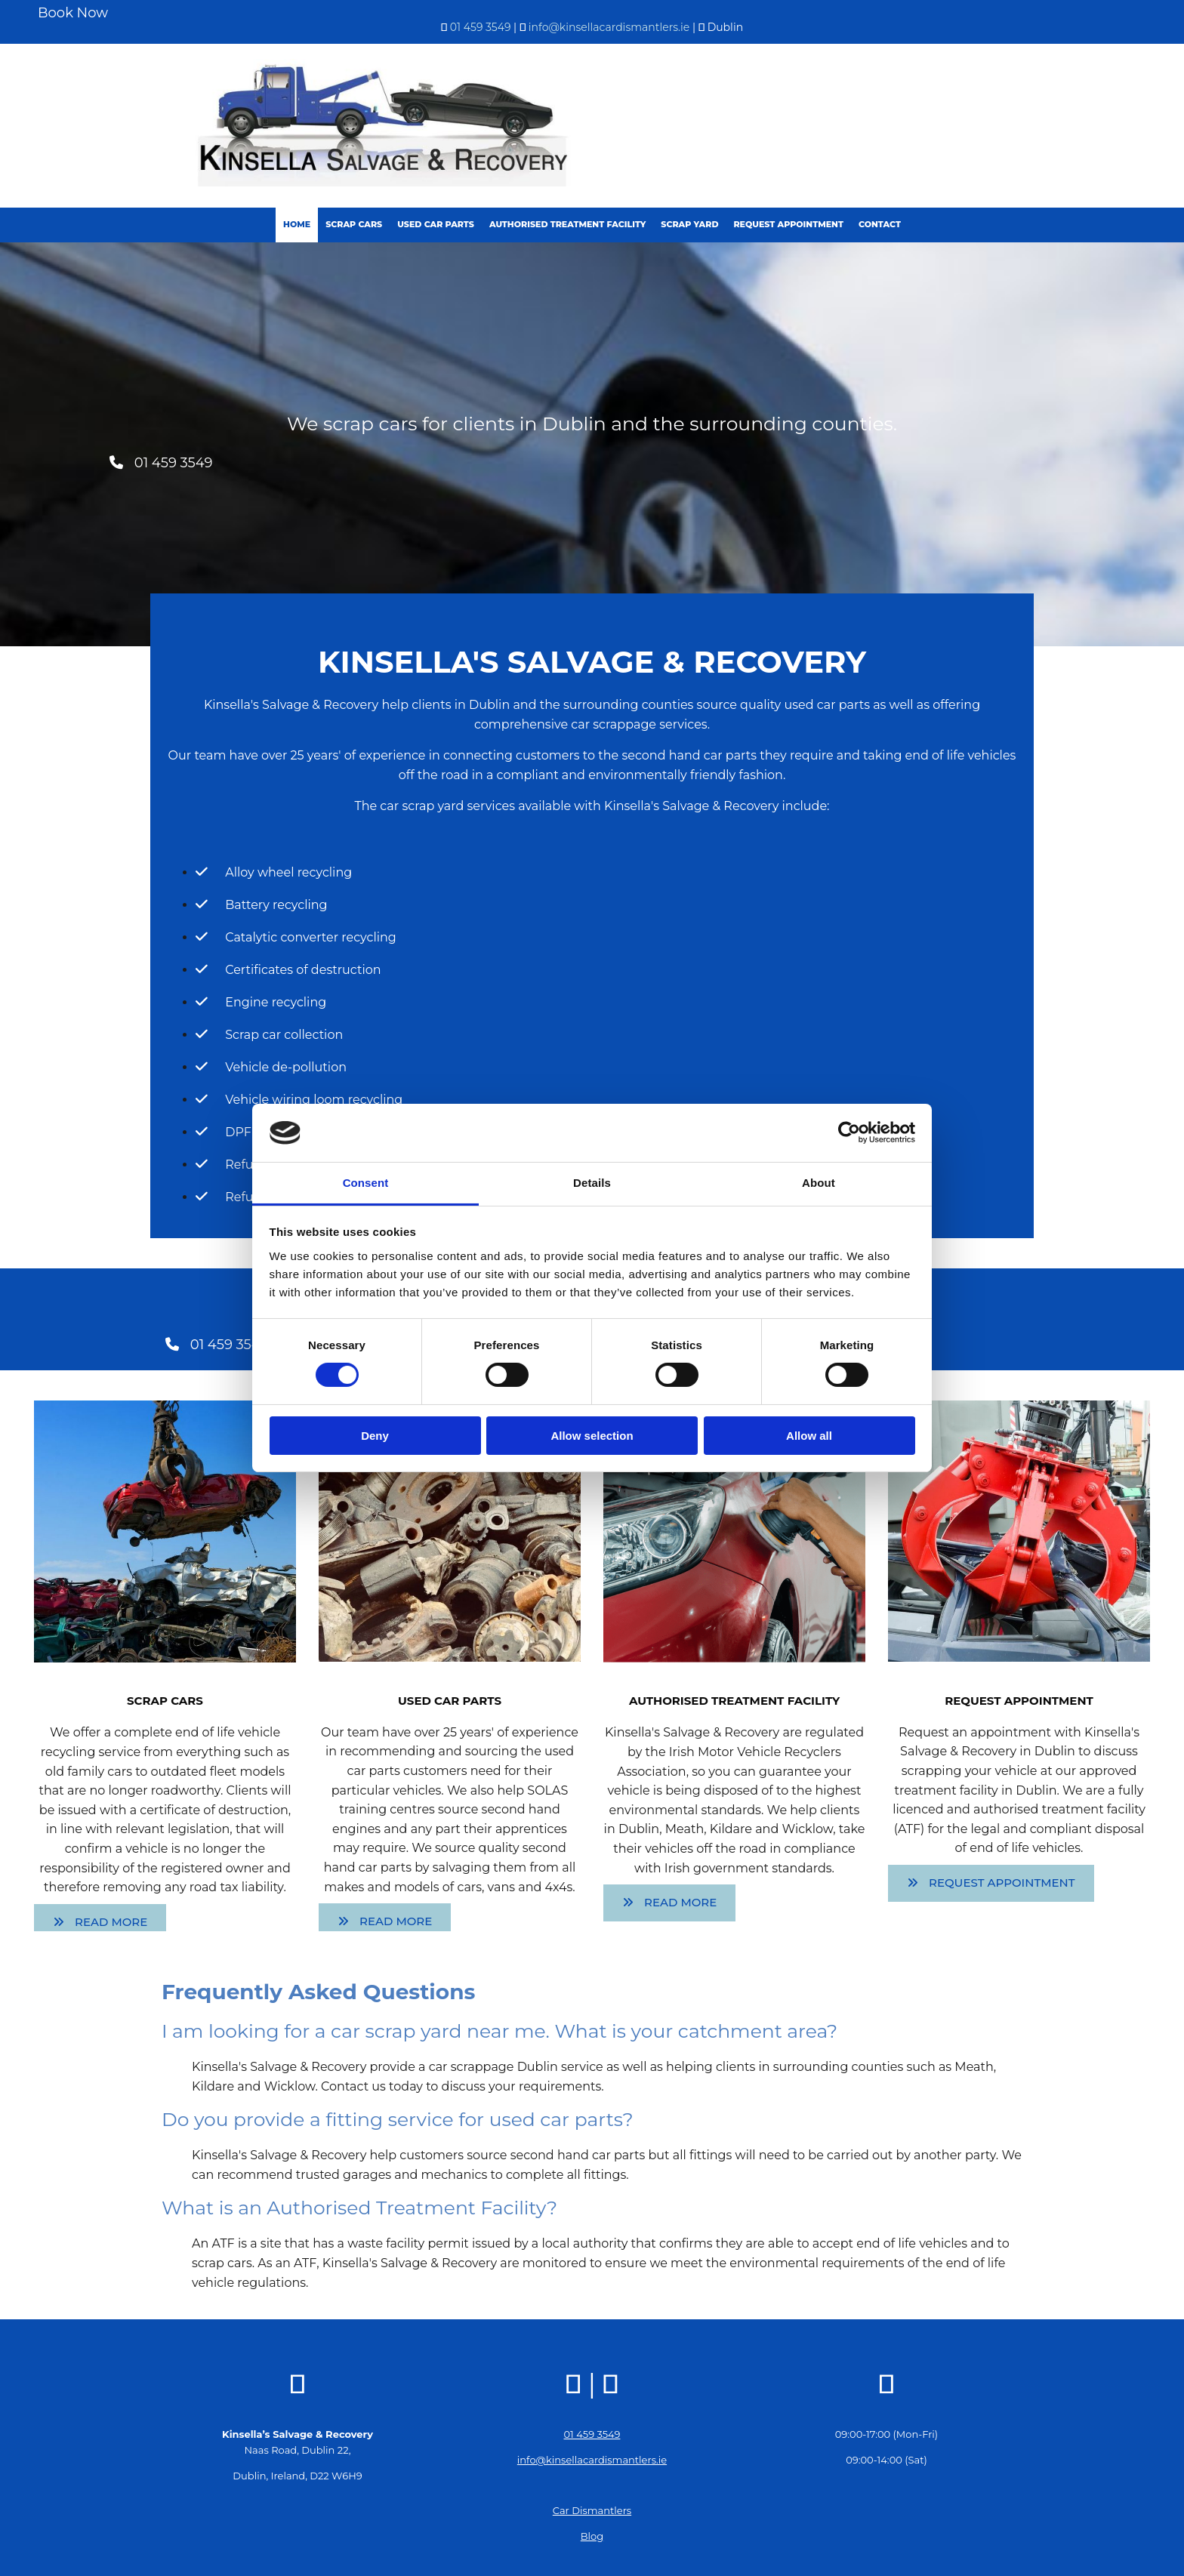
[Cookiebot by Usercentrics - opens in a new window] (849, 1132)
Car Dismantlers (592, 2510)
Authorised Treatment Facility (567, 224)
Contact (880, 224)
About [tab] (818, 1182)
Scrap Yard (689, 224)
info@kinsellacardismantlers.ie (609, 27)
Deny (375, 1435)
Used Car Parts (435, 224)
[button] (161, 462)
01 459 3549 (480, 27)
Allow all (809, 1435)
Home (296, 224)
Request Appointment (788, 224)
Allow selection (591, 1435)
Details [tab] (592, 1182)
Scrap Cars (353, 224)
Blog (592, 2536)
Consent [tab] (366, 1182)
